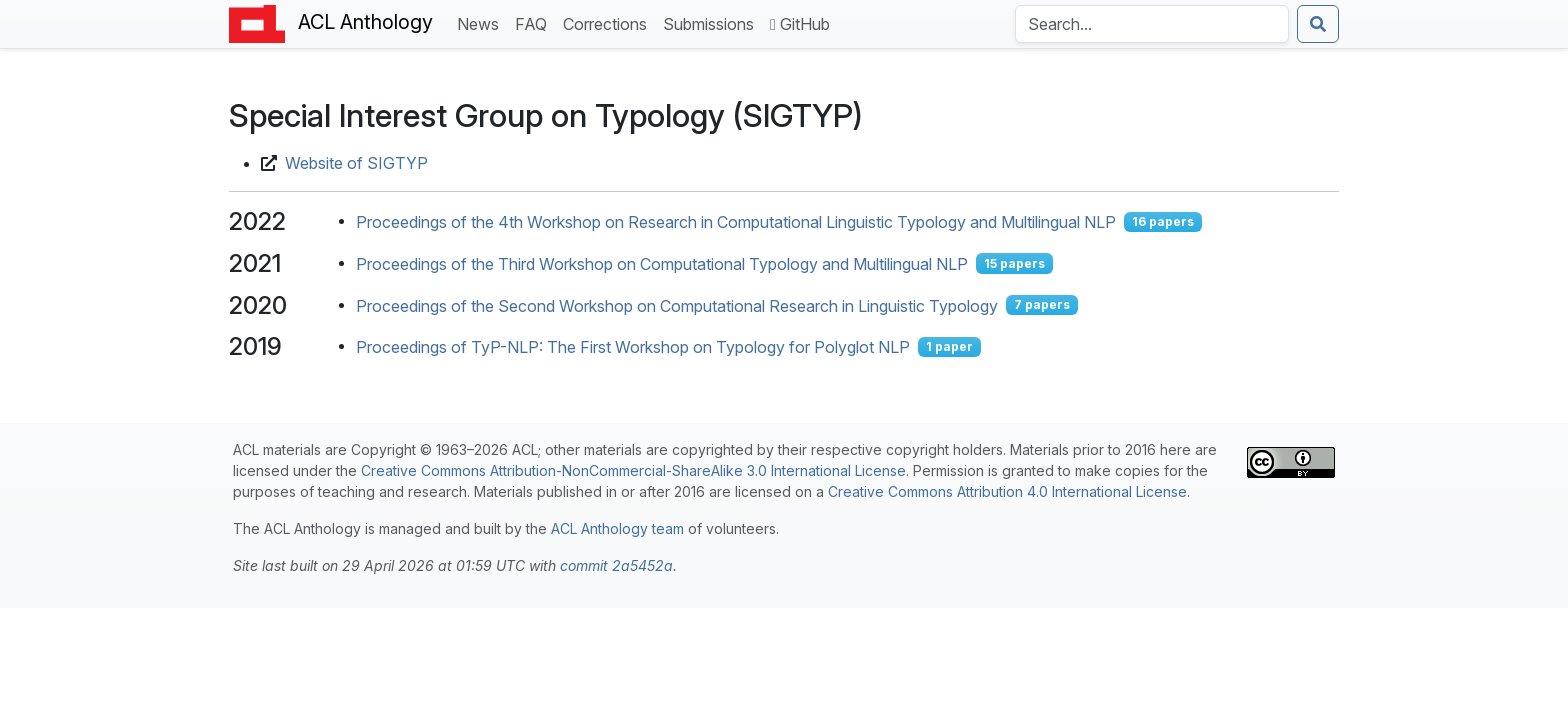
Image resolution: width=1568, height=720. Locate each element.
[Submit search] (1318, 24)
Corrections (609, 22)
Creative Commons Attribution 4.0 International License (1007, 491)
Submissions (712, 22)
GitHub (800, 24)
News (482, 22)
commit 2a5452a (616, 565)
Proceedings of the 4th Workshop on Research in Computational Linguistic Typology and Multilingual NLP (736, 222)
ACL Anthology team (617, 528)
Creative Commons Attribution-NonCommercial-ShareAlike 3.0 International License (633, 470)
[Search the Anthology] (1152, 24)
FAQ (535, 22)
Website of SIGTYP (356, 163)
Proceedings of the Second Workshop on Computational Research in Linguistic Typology (677, 305)
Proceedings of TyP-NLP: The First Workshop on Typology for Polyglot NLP (633, 347)
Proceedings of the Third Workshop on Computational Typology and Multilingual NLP (662, 264)
